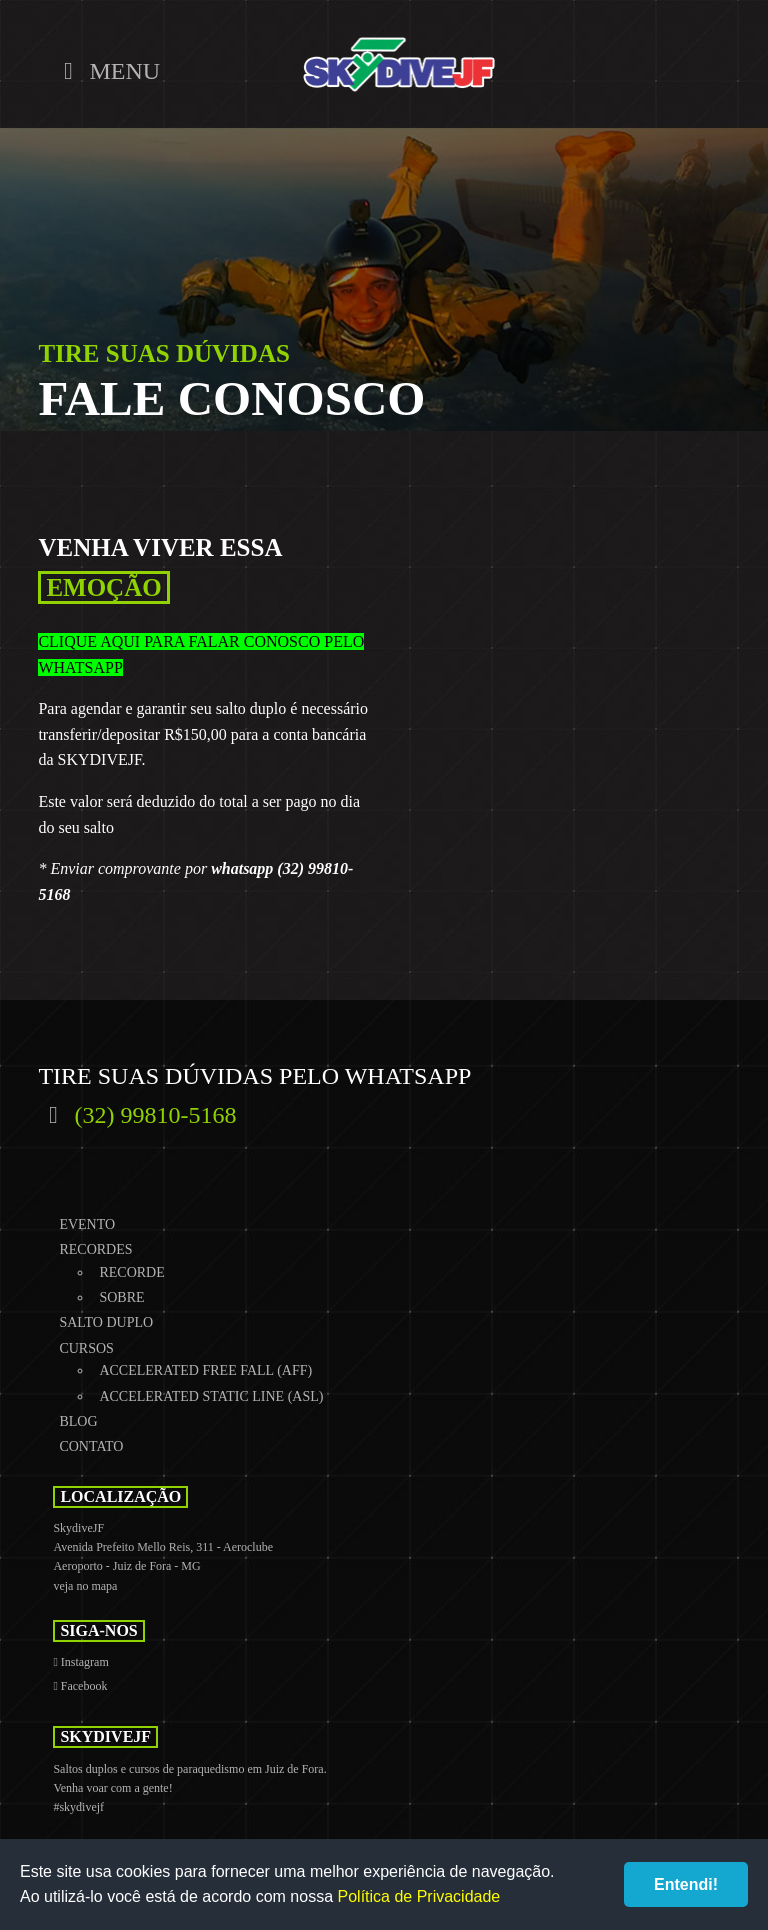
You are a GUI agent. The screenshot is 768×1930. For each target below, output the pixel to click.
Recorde (131, 1272)
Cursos (86, 1348)
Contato (91, 1446)
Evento (87, 1224)
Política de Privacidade (419, 1896)
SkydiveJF (399, 65)
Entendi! (686, 1884)
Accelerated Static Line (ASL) (211, 1396)
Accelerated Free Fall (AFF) (205, 1370)
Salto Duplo (106, 1322)
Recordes (95, 1249)
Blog (78, 1421)
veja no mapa (85, 1586)
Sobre (121, 1297)
